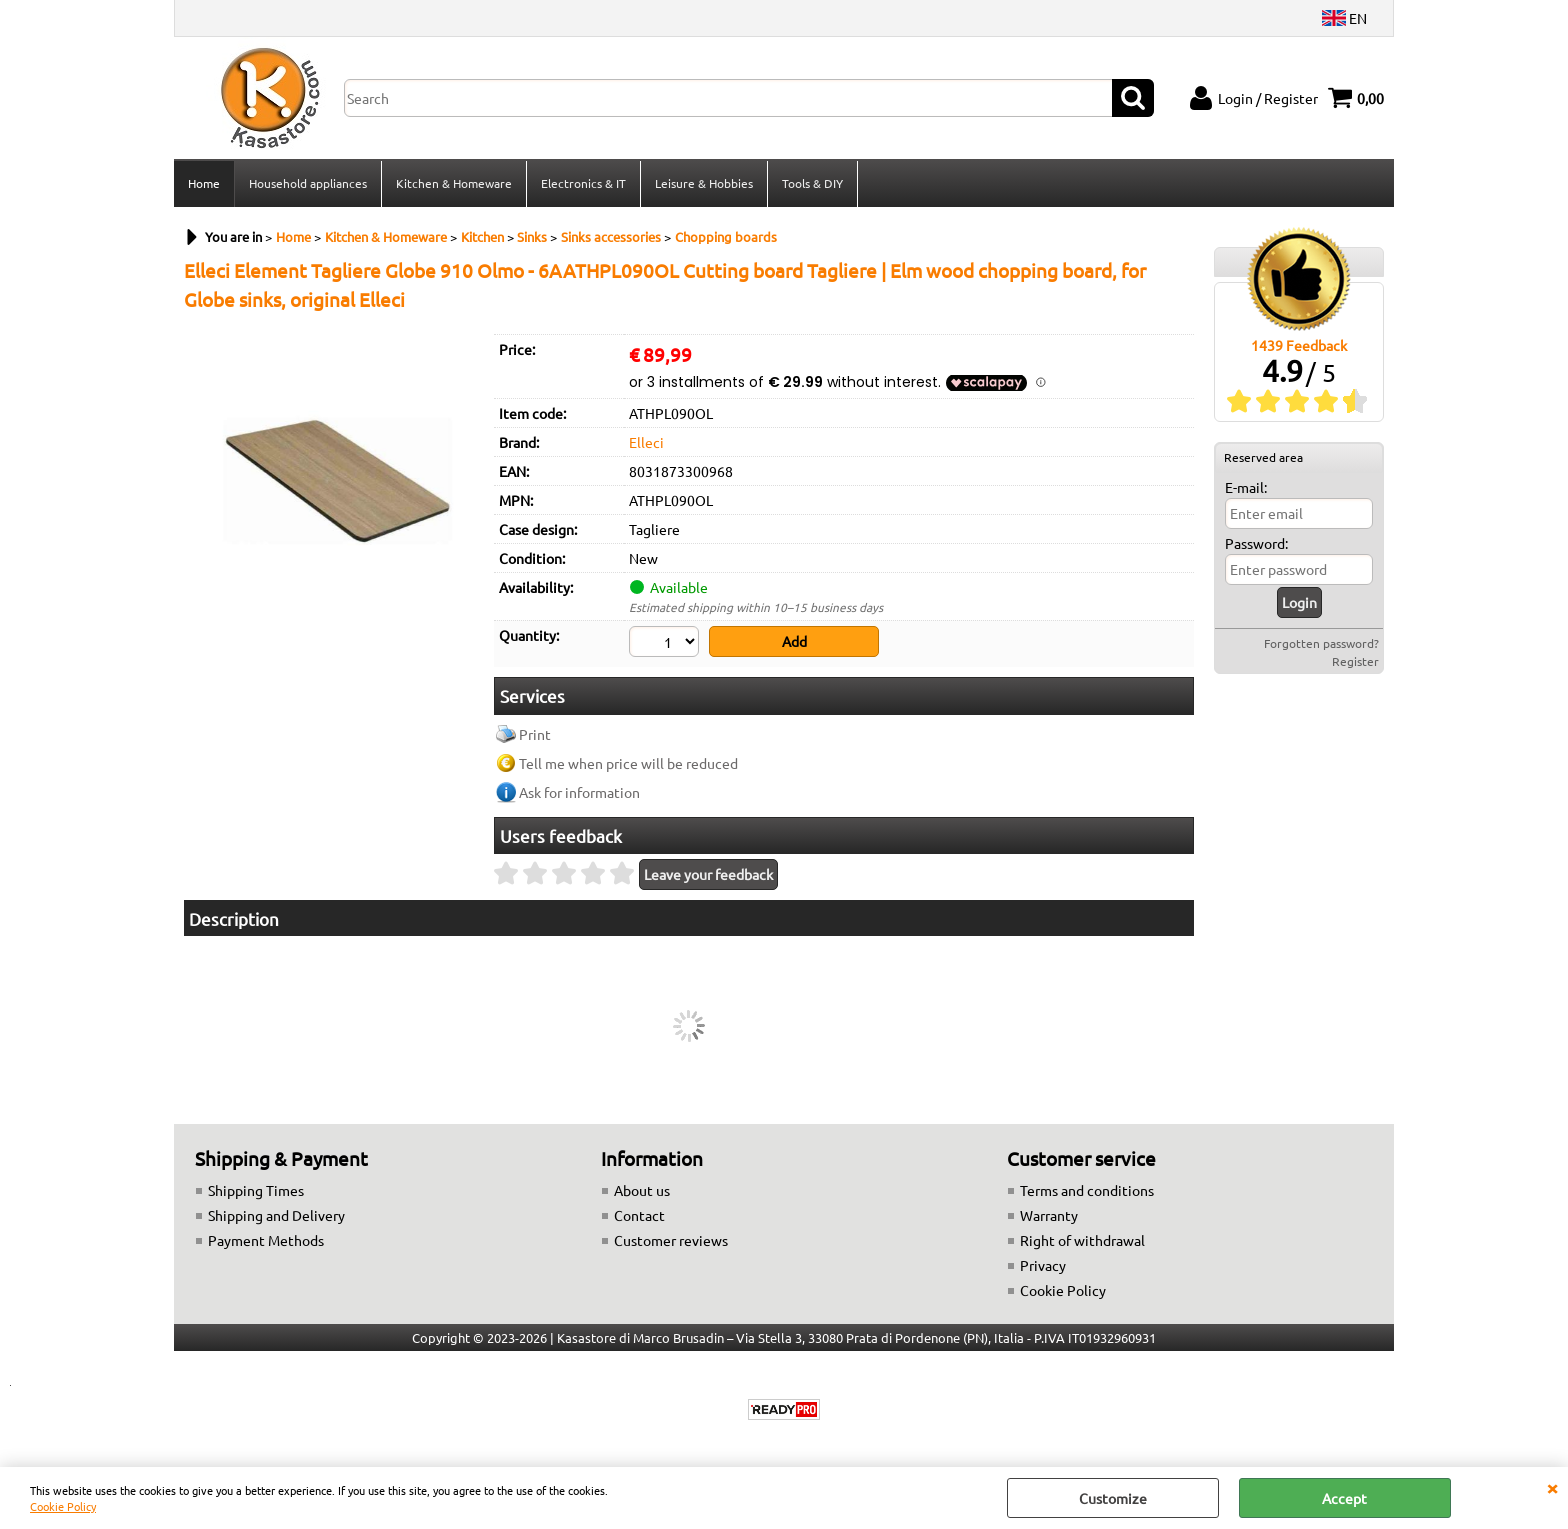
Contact (639, 1215)
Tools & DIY (812, 183)
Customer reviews (671, 1240)
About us (642, 1190)
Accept (1344, 1498)
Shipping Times (256, 1190)
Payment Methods (266, 1240)
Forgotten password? (1321, 643)
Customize (1113, 1498)
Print (535, 734)
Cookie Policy (63, 1506)
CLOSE (1552, 1487)
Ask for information (579, 792)
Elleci (646, 442)
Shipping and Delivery (276, 1215)
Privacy (1043, 1265)
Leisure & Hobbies (704, 183)
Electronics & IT (583, 183)
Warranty (1049, 1215)
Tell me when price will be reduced (628, 763)
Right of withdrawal (1082, 1240)
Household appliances (308, 183)
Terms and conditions (1087, 1190)
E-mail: (1246, 487)
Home (204, 183)
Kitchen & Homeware (454, 183)
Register (1355, 661)
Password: (1256, 543)
